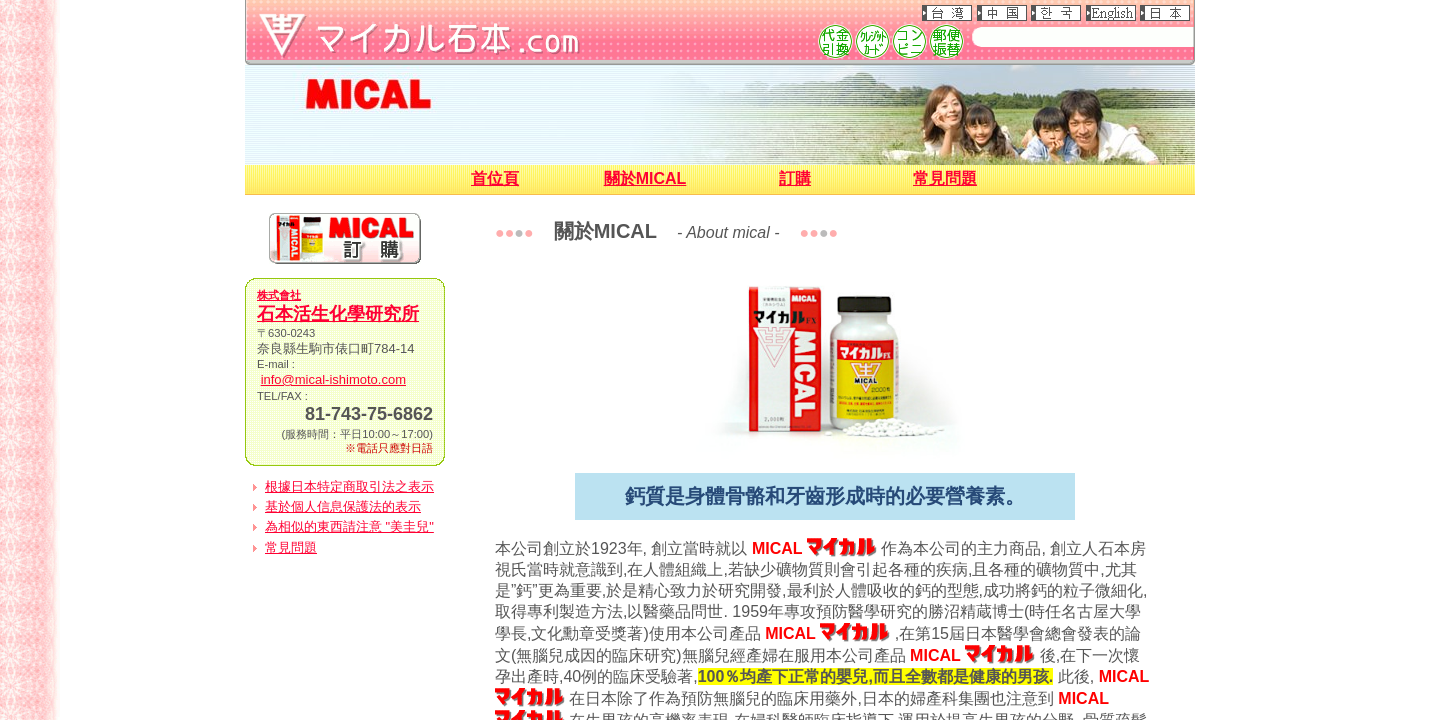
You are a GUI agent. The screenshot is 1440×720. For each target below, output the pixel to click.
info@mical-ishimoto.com (333, 379)
